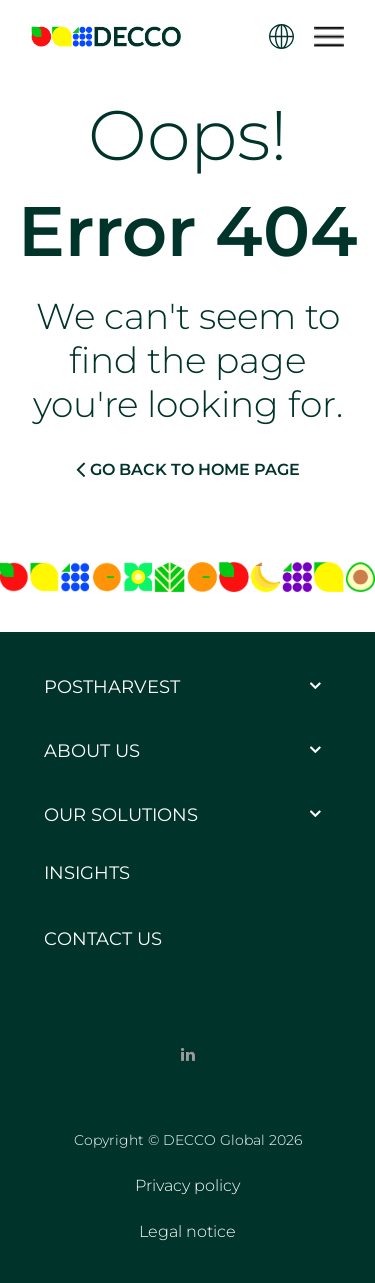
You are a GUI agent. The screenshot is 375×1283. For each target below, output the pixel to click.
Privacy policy (187, 1185)
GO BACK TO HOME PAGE (188, 469)
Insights (87, 873)
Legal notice (187, 1231)
